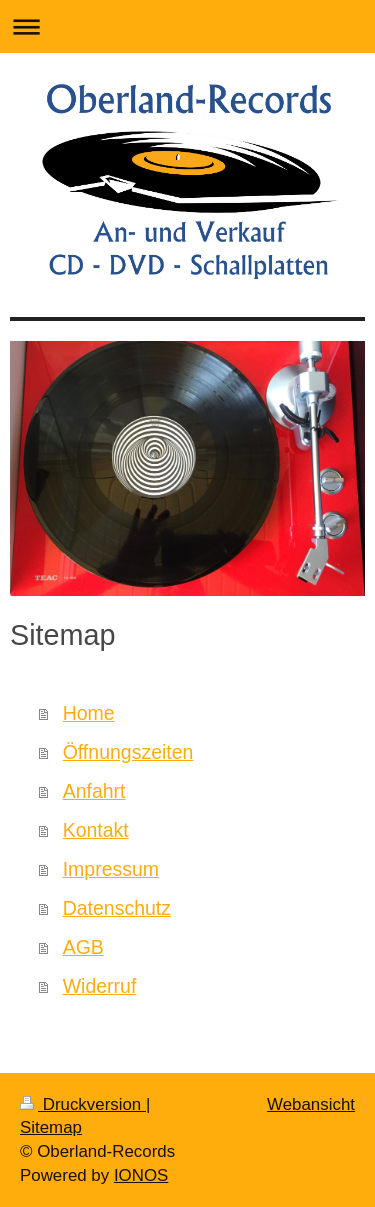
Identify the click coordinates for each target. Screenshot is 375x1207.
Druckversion (83, 1104)
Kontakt (96, 830)
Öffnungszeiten (128, 752)
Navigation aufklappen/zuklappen (187, 26)
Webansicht (311, 1104)
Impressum (111, 869)
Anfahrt (94, 791)
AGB (83, 947)
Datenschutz (117, 908)
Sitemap (51, 1127)
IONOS (141, 1175)
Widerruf (100, 986)
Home (89, 713)
